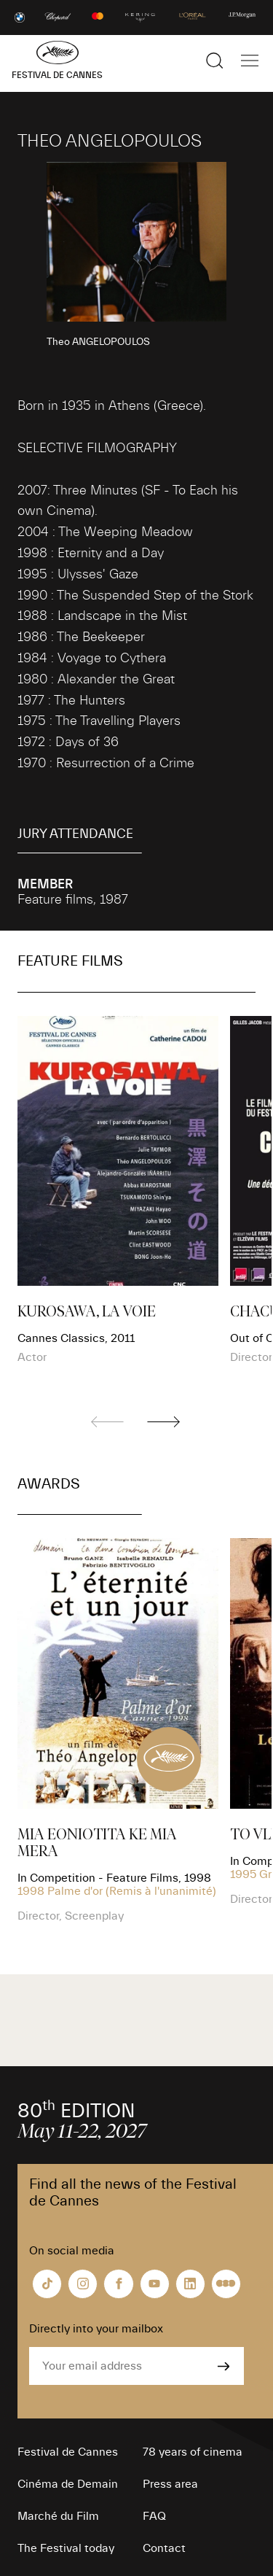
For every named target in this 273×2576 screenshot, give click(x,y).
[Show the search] (214, 60)
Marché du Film (58, 2516)
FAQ (154, 2516)
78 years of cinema (192, 2452)
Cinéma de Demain (67, 2484)
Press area (170, 2484)
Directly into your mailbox (96, 2328)
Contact (164, 2548)
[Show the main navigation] (249, 60)
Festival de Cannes (67, 2452)
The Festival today (65, 2548)
